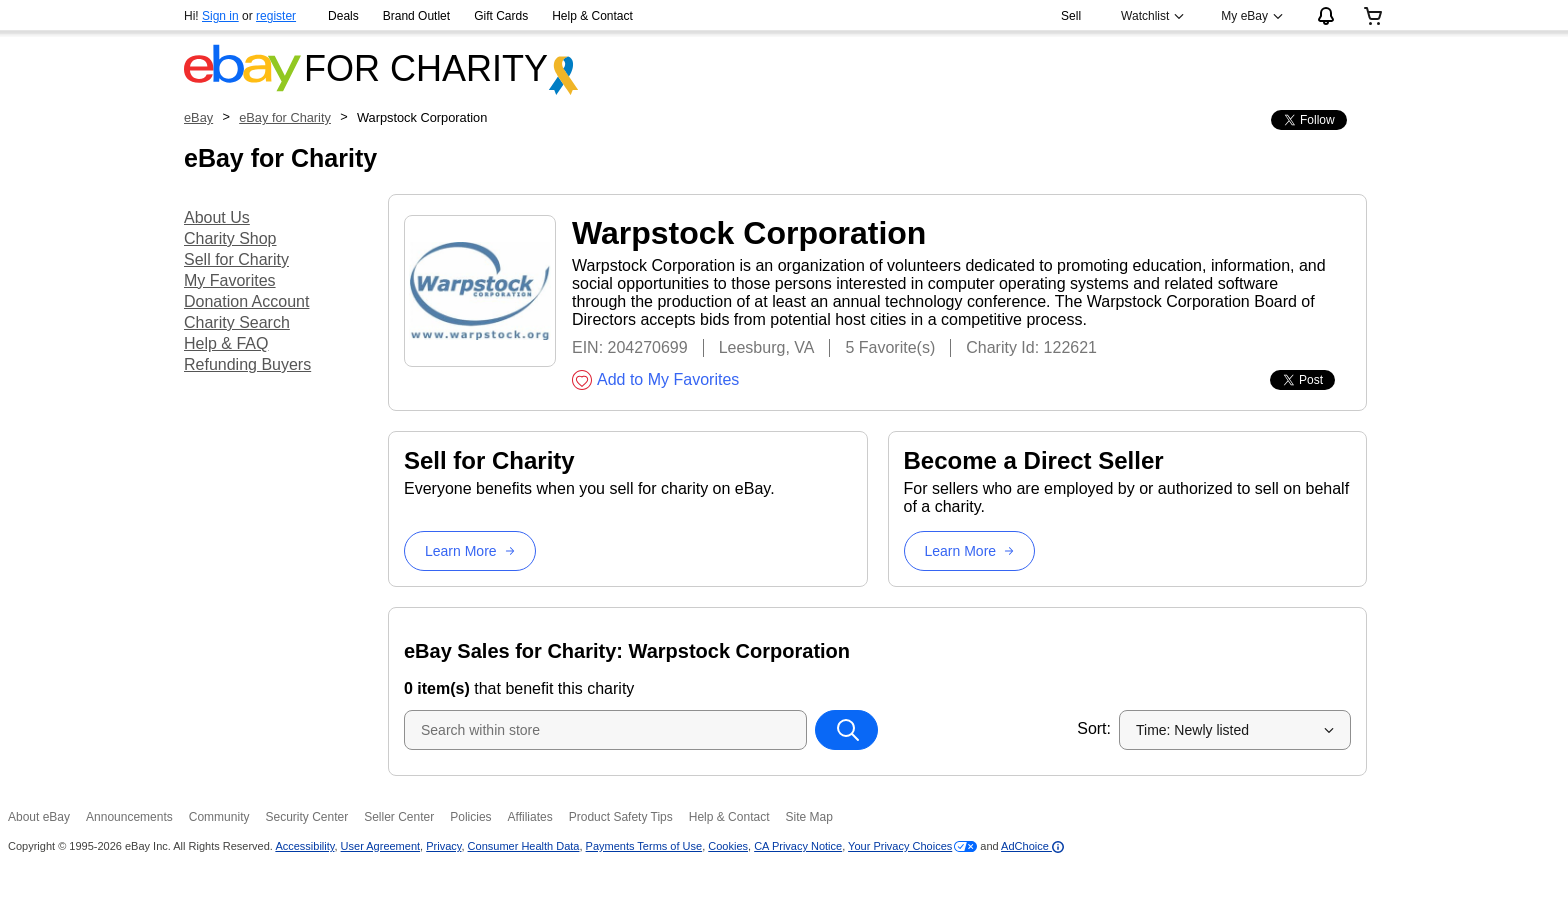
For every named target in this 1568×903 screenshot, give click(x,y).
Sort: (1094, 728)
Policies (470, 817)
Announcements (129, 817)
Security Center (306, 817)
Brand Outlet (416, 16)
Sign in (220, 16)
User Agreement (380, 846)
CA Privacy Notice (798, 846)
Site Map (808, 817)
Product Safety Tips (621, 817)
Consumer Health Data (524, 846)
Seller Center (399, 817)
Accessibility (304, 846)
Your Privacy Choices (900, 846)
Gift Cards (501, 16)
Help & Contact (592, 16)
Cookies (728, 846)
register (276, 16)
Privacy (443, 846)
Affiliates (530, 817)
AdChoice (1032, 846)
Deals (343, 16)
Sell (1071, 16)
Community (219, 817)
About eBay (39, 817)
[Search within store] (846, 730)
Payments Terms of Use (644, 846)
